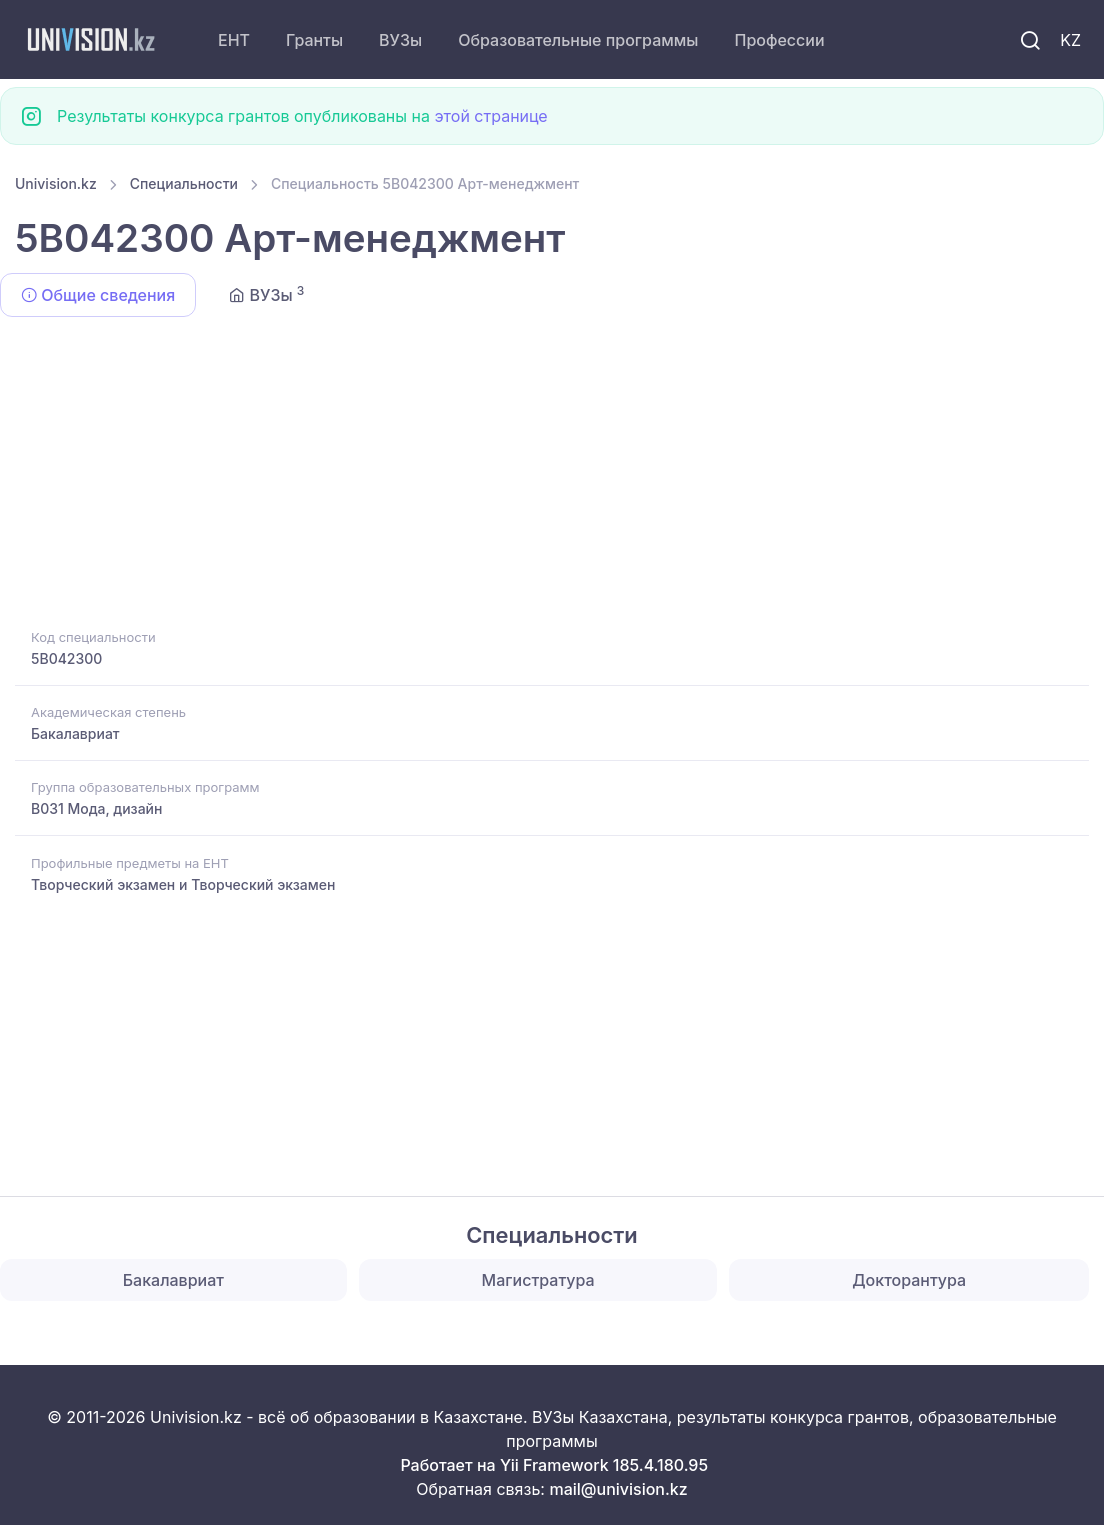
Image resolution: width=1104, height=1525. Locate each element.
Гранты (314, 40)
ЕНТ (234, 40)
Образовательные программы (578, 40)
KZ (1070, 40)
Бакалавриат (75, 733)
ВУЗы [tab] (266, 294)
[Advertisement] (552, 476)
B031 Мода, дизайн (96, 808)
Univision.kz (56, 183)
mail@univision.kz (618, 1489)
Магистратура (538, 1280)
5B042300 (66, 658)
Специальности (184, 183)
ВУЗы (400, 40)
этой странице (490, 116)
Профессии (779, 40)
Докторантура (909, 1280)
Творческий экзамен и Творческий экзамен (183, 884)
